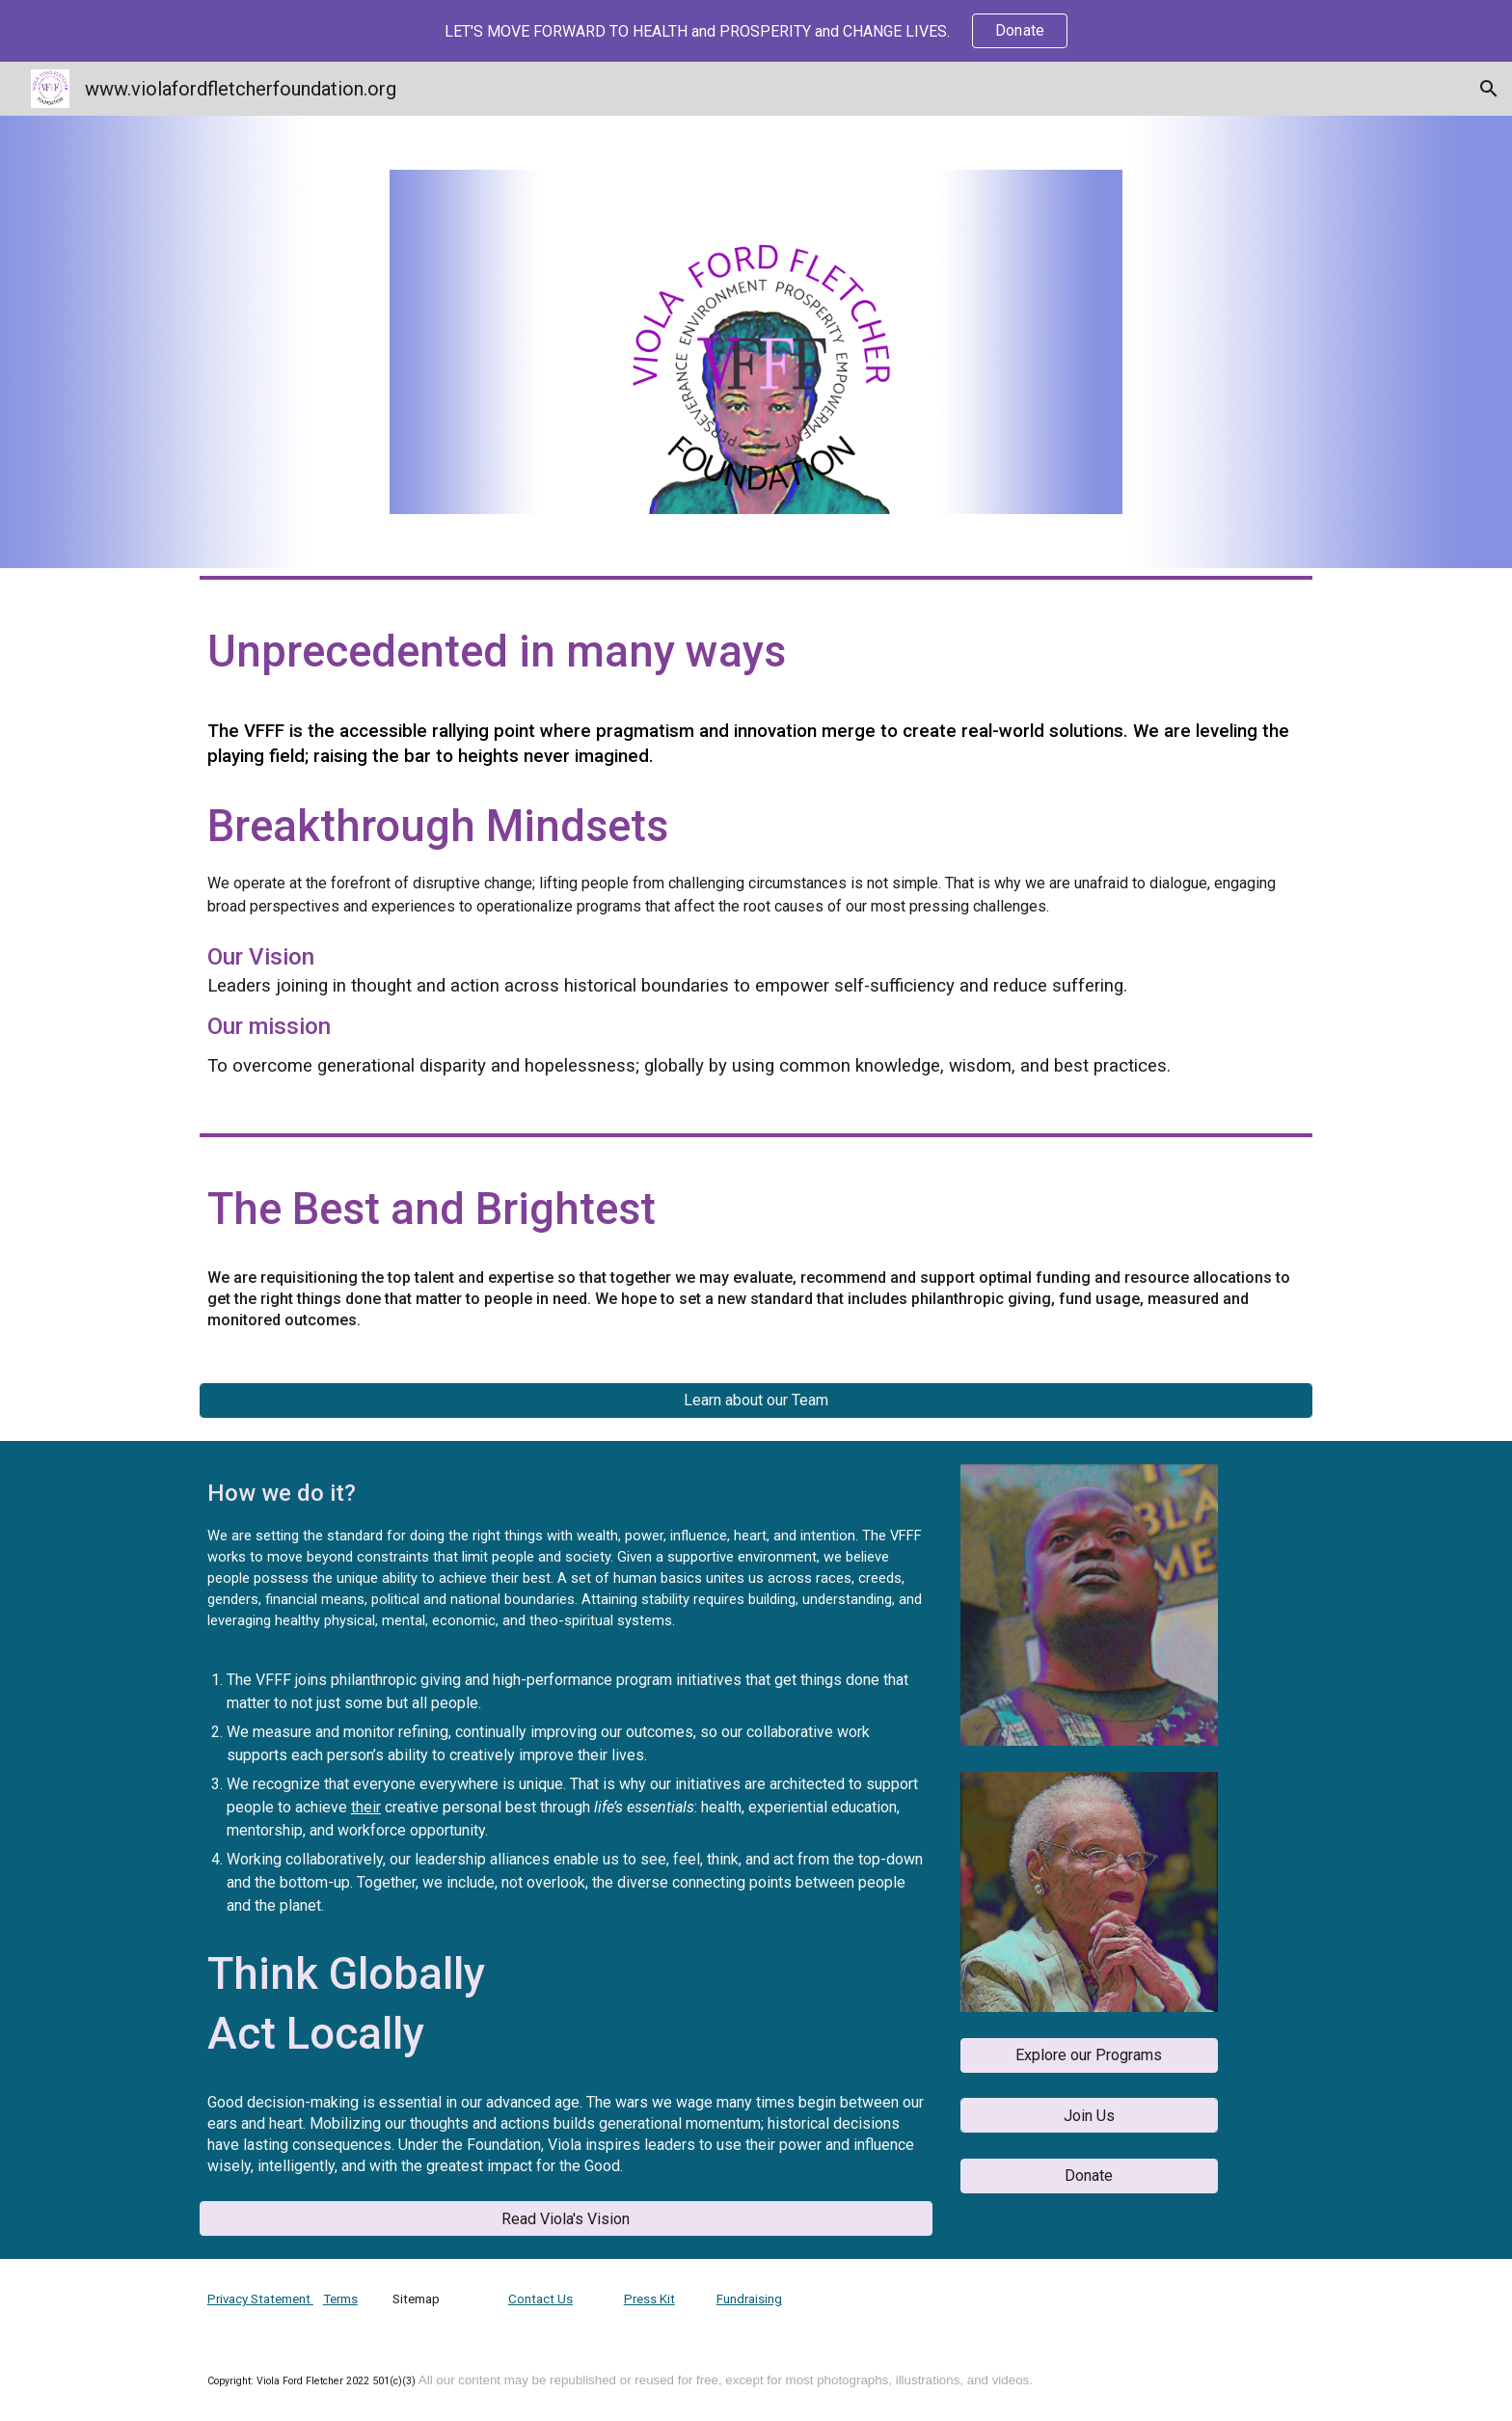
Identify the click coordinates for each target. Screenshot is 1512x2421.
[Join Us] (1088, 2115)
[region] (756, 31)
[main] (756, 657)
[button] (1489, 89)
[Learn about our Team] (756, 1400)
